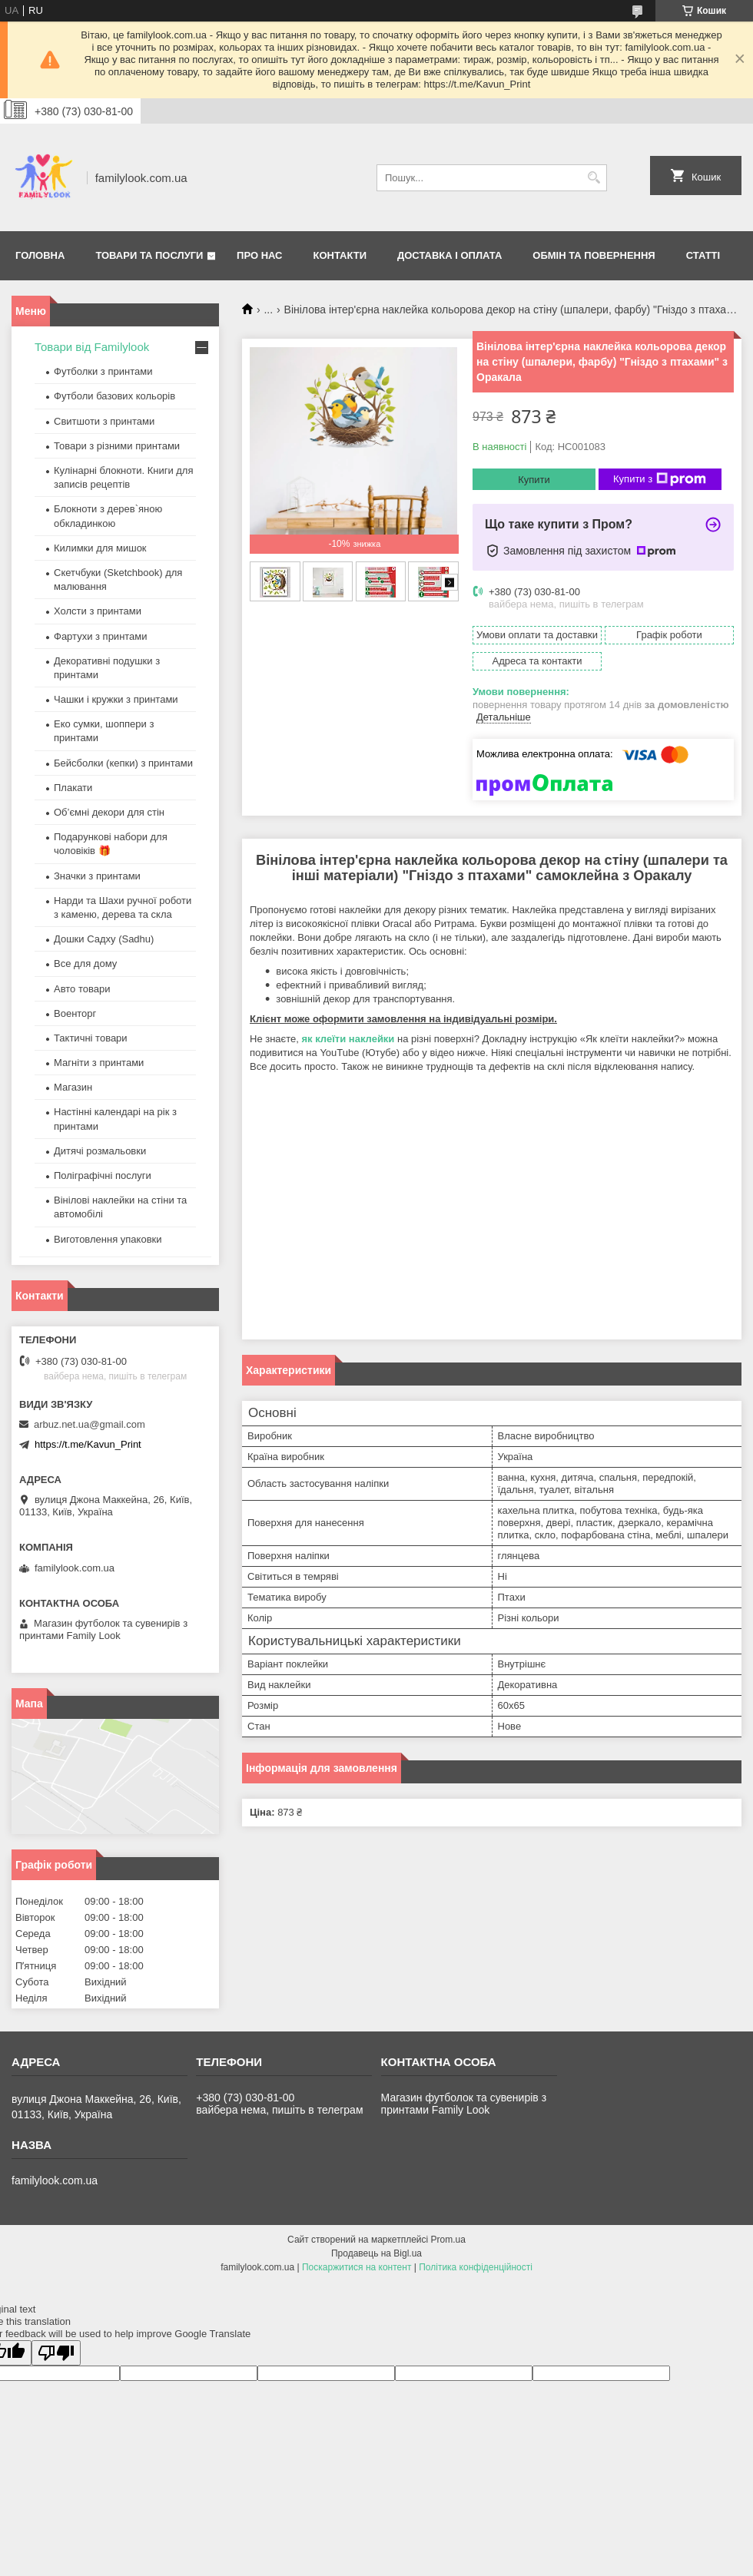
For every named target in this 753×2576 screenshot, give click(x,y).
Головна (40, 255)
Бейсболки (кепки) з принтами (123, 763)
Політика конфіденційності (475, 2267)
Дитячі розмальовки (100, 1151)
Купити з (659, 479)
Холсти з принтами (97, 611)
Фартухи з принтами (101, 636)
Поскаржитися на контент (356, 2267)
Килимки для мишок (100, 548)
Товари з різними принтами (117, 446)
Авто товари (82, 989)
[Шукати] (593, 177)
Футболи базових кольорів (114, 396)
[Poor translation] (56, 2353)
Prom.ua (448, 2239)
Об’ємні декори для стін (109, 812)
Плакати (73, 787)
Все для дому (85, 963)
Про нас (259, 255)
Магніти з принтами (99, 1062)
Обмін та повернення (593, 255)
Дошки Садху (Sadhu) (104, 939)
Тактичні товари (91, 1038)
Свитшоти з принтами (104, 421)
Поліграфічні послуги (102, 1175)
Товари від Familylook (92, 346)
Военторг (75, 1013)
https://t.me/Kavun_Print (88, 1444)
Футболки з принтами (103, 371)
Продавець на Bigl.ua (376, 2253)
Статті (703, 255)
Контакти (340, 255)
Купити (534, 479)
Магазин (73, 1087)
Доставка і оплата (449, 255)
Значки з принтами (97, 876)
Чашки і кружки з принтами (116, 699)
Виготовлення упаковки (108, 1239)
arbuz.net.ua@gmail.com (89, 1424)
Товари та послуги (149, 255)
